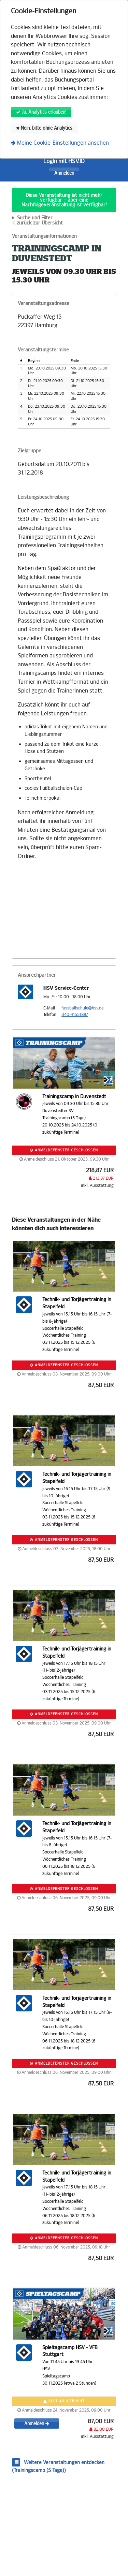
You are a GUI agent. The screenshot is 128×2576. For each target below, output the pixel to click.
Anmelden (64, 173)
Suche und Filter (35, 218)
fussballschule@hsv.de (82, 1008)
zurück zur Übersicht (40, 223)
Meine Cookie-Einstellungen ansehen (60, 143)
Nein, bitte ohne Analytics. (44, 128)
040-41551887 (74, 1014)
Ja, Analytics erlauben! (41, 112)
